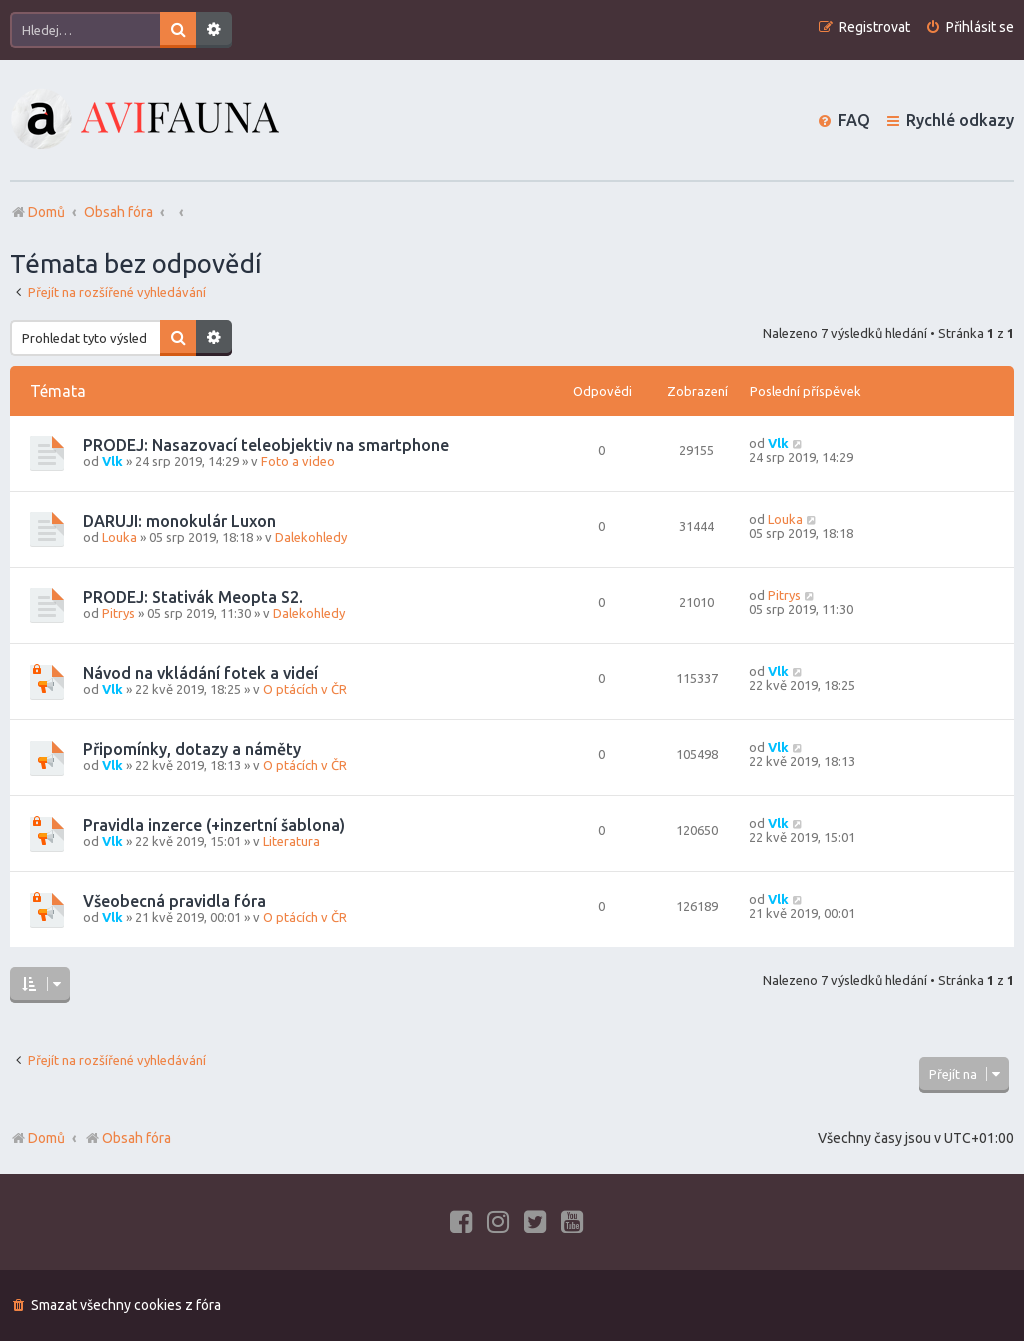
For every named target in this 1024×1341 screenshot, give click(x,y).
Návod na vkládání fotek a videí (200, 673)
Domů (46, 1138)
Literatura (291, 841)
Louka (119, 537)
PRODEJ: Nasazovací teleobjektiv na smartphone (266, 445)
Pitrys (118, 613)
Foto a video (298, 461)
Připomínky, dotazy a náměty (192, 749)
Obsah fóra (127, 1138)
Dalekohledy (311, 537)
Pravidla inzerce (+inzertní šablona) (214, 825)
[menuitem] (969, 27)
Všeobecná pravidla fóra (174, 901)
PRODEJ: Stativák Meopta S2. (193, 597)
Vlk (112, 461)
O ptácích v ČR (305, 689)
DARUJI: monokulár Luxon (179, 521)
